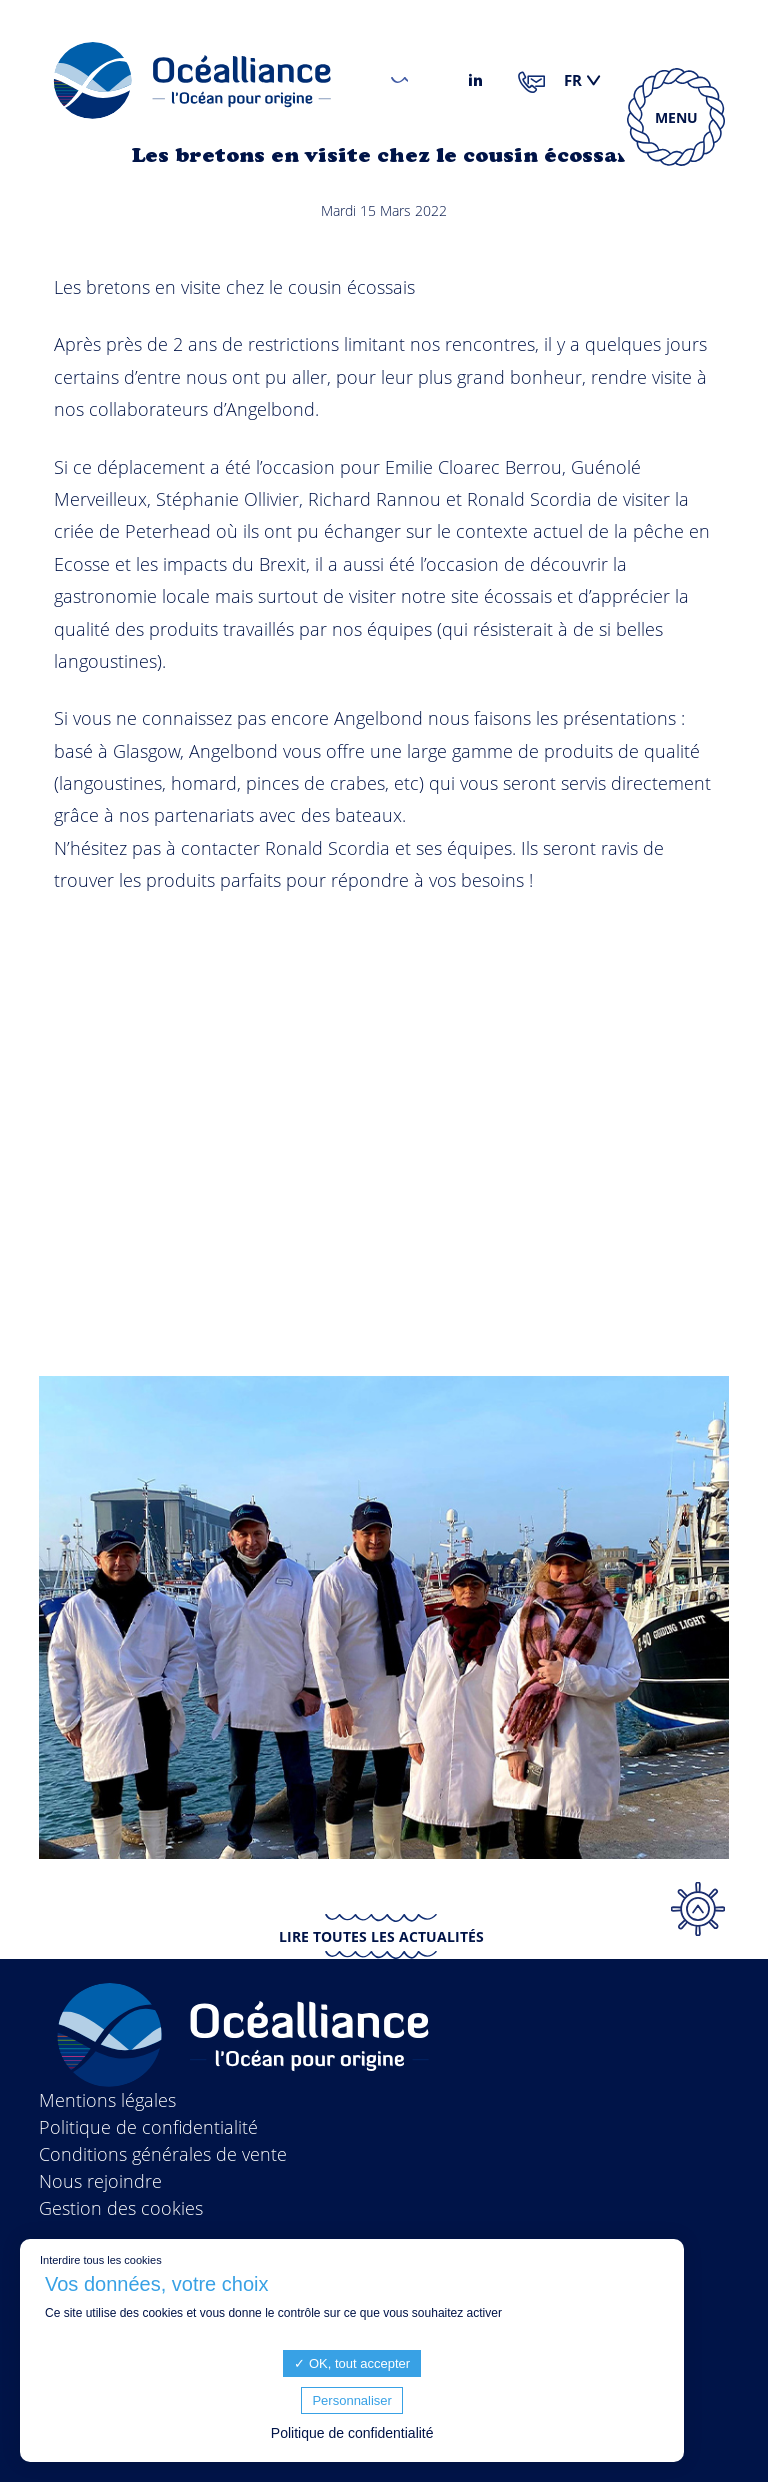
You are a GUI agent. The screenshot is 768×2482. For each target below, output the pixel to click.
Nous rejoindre (100, 2181)
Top (698, 1909)
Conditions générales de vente (163, 2154)
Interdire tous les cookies (101, 2260)
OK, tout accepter (352, 2363)
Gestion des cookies (121, 2208)
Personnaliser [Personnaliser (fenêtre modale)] (352, 2400)
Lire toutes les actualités (381, 1936)
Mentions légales (107, 2100)
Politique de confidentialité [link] (352, 2433)
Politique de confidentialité (148, 2127)
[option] (384, 1617)
